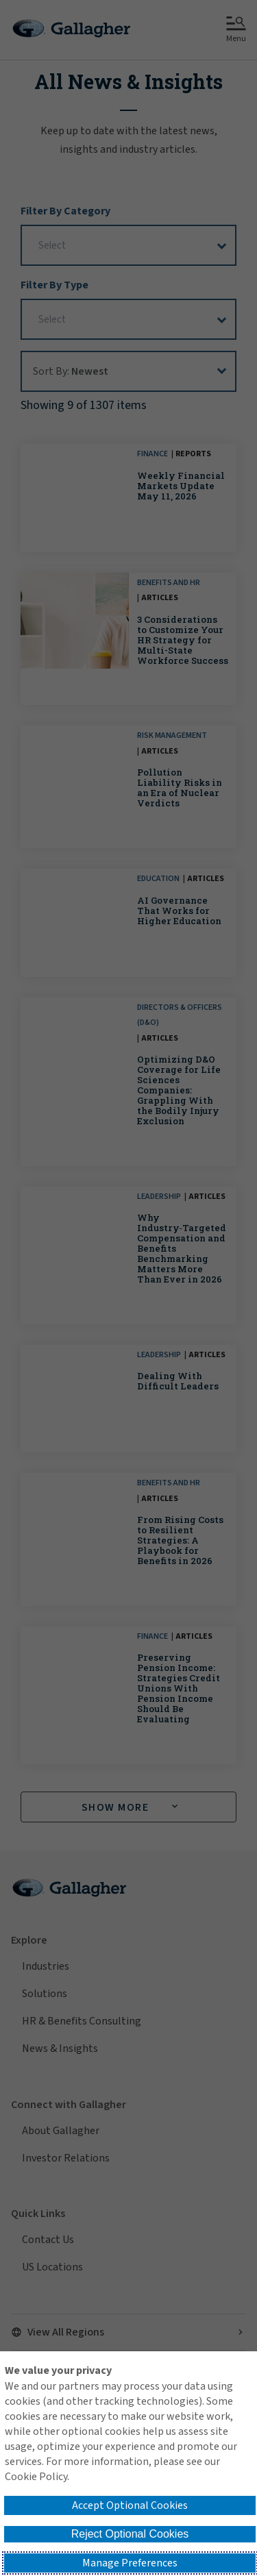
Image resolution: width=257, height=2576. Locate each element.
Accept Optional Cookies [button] (130, 2505)
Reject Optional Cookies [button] (130, 2534)
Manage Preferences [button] (130, 2563)
